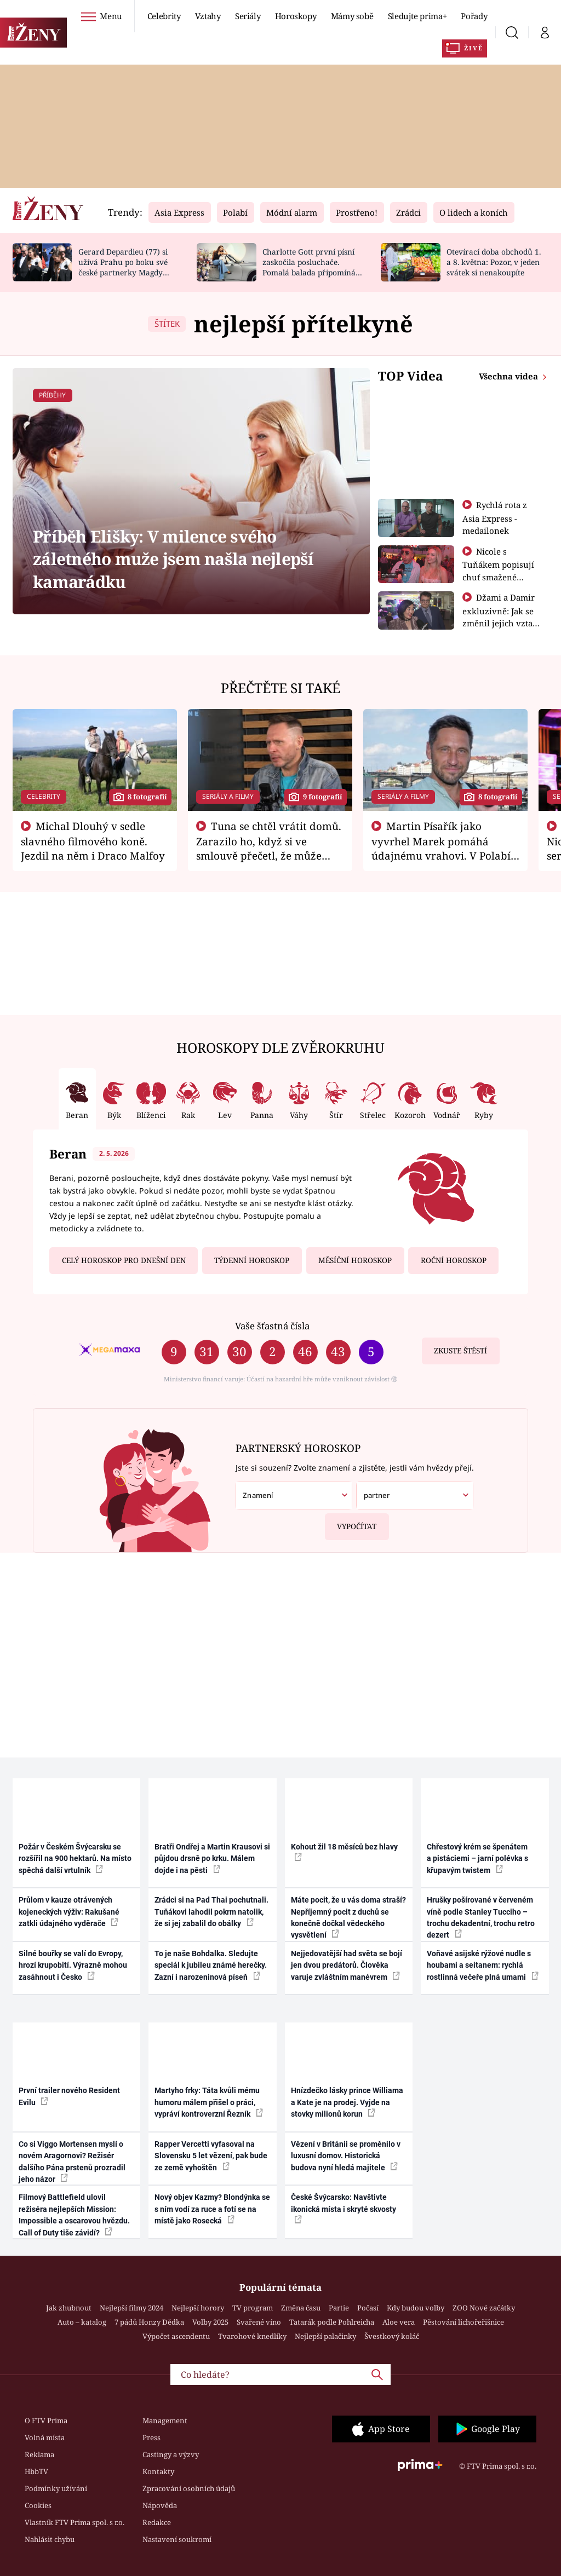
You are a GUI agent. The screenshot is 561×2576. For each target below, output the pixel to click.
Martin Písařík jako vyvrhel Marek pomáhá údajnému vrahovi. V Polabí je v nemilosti (441, 848)
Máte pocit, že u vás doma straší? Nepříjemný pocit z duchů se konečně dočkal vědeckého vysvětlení (348, 1917)
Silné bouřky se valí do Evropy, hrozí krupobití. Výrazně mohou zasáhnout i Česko (73, 1965)
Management (164, 2420)
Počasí (368, 2308)
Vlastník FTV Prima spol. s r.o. (74, 2522)
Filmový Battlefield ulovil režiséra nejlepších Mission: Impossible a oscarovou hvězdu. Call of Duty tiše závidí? (74, 2215)
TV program (252, 2308)
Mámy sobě (352, 15)
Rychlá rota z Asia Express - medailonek (494, 517)
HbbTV (36, 2471)
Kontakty (158, 2471)
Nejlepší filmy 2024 (131, 2308)
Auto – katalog (82, 2322)
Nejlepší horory (197, 2308)
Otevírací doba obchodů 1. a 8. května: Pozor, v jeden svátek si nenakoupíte (493, 262)
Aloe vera (398, 2322)
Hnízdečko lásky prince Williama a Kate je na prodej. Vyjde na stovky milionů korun (347, 2102)
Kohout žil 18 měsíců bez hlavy (344, 1851)
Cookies (38, 2505)
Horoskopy (296, 15)
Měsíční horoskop (355, 1260)
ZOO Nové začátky (484, 2308)
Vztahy (208, 15)
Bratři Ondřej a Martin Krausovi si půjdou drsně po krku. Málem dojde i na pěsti (212, 1858)
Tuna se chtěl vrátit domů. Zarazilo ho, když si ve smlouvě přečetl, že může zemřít (269, 848)
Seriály (248, 15)
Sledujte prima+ (417, 15)
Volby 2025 (210, 2322)
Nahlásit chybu (50, 2539)
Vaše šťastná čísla (272, 1325)
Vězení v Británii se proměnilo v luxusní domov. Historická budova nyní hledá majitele (345, 2156)
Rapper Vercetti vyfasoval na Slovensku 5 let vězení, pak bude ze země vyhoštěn (210, 2156)
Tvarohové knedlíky (252, 2336)
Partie (339, 2308)
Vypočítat (351, 1522)
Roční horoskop (453, 1260)
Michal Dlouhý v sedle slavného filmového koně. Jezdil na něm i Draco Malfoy (93, 841)
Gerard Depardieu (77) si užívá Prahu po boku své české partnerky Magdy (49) (123, 266)
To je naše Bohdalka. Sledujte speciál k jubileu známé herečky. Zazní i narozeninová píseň (210, 1965)
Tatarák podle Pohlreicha (331, 2322)
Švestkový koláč (391, 2336)
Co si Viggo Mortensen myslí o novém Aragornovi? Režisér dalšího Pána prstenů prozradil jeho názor (72, 2161)
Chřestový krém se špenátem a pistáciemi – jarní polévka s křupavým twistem (477, 1858)
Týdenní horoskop (251, 1260)
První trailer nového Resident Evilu (69, 2096)
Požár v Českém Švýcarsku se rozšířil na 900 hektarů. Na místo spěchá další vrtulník (75, 1858)
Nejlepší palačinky (325, 2336)
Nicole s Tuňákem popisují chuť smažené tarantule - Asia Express (498, 576)
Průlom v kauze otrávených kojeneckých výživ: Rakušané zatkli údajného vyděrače (69, 1911)
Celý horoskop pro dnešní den (124, 1260)
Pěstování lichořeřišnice (463, 2322)
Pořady (474, 15)
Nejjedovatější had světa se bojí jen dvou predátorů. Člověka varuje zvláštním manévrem (346, 1965)
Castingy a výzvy (170, 2454)
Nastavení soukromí (176, 2539)
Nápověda (159, 2505)
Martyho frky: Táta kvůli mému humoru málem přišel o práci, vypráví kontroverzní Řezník (208, 2102)
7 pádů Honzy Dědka (149, 2322)
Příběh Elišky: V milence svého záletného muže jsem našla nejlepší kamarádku (173, 559)
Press (151, 2437)
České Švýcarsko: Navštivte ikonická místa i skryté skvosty (343, 2208)
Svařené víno (259, 2322)
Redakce (156, 2522)
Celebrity (164, 15)
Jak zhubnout (68, 2308)
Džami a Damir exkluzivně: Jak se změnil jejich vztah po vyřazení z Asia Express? (500, 622)
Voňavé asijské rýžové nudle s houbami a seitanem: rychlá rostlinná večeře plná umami (483, 1965)
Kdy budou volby (415, 2308)
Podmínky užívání (56, 2488)
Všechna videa (509, 376)
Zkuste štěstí (460, 1351)
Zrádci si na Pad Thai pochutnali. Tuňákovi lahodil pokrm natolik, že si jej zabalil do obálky (211, 1911)
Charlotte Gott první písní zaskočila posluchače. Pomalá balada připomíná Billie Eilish (309, 266)
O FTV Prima (46, 2420)
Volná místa (45, 2437)
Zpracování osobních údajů (188, 2488)
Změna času (300, 2308)
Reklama (39, 2454)
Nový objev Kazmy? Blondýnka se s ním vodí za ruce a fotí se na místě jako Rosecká (212, 2209)
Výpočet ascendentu (176, 2336)
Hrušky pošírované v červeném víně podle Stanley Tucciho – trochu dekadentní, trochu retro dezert (481, 1917)
